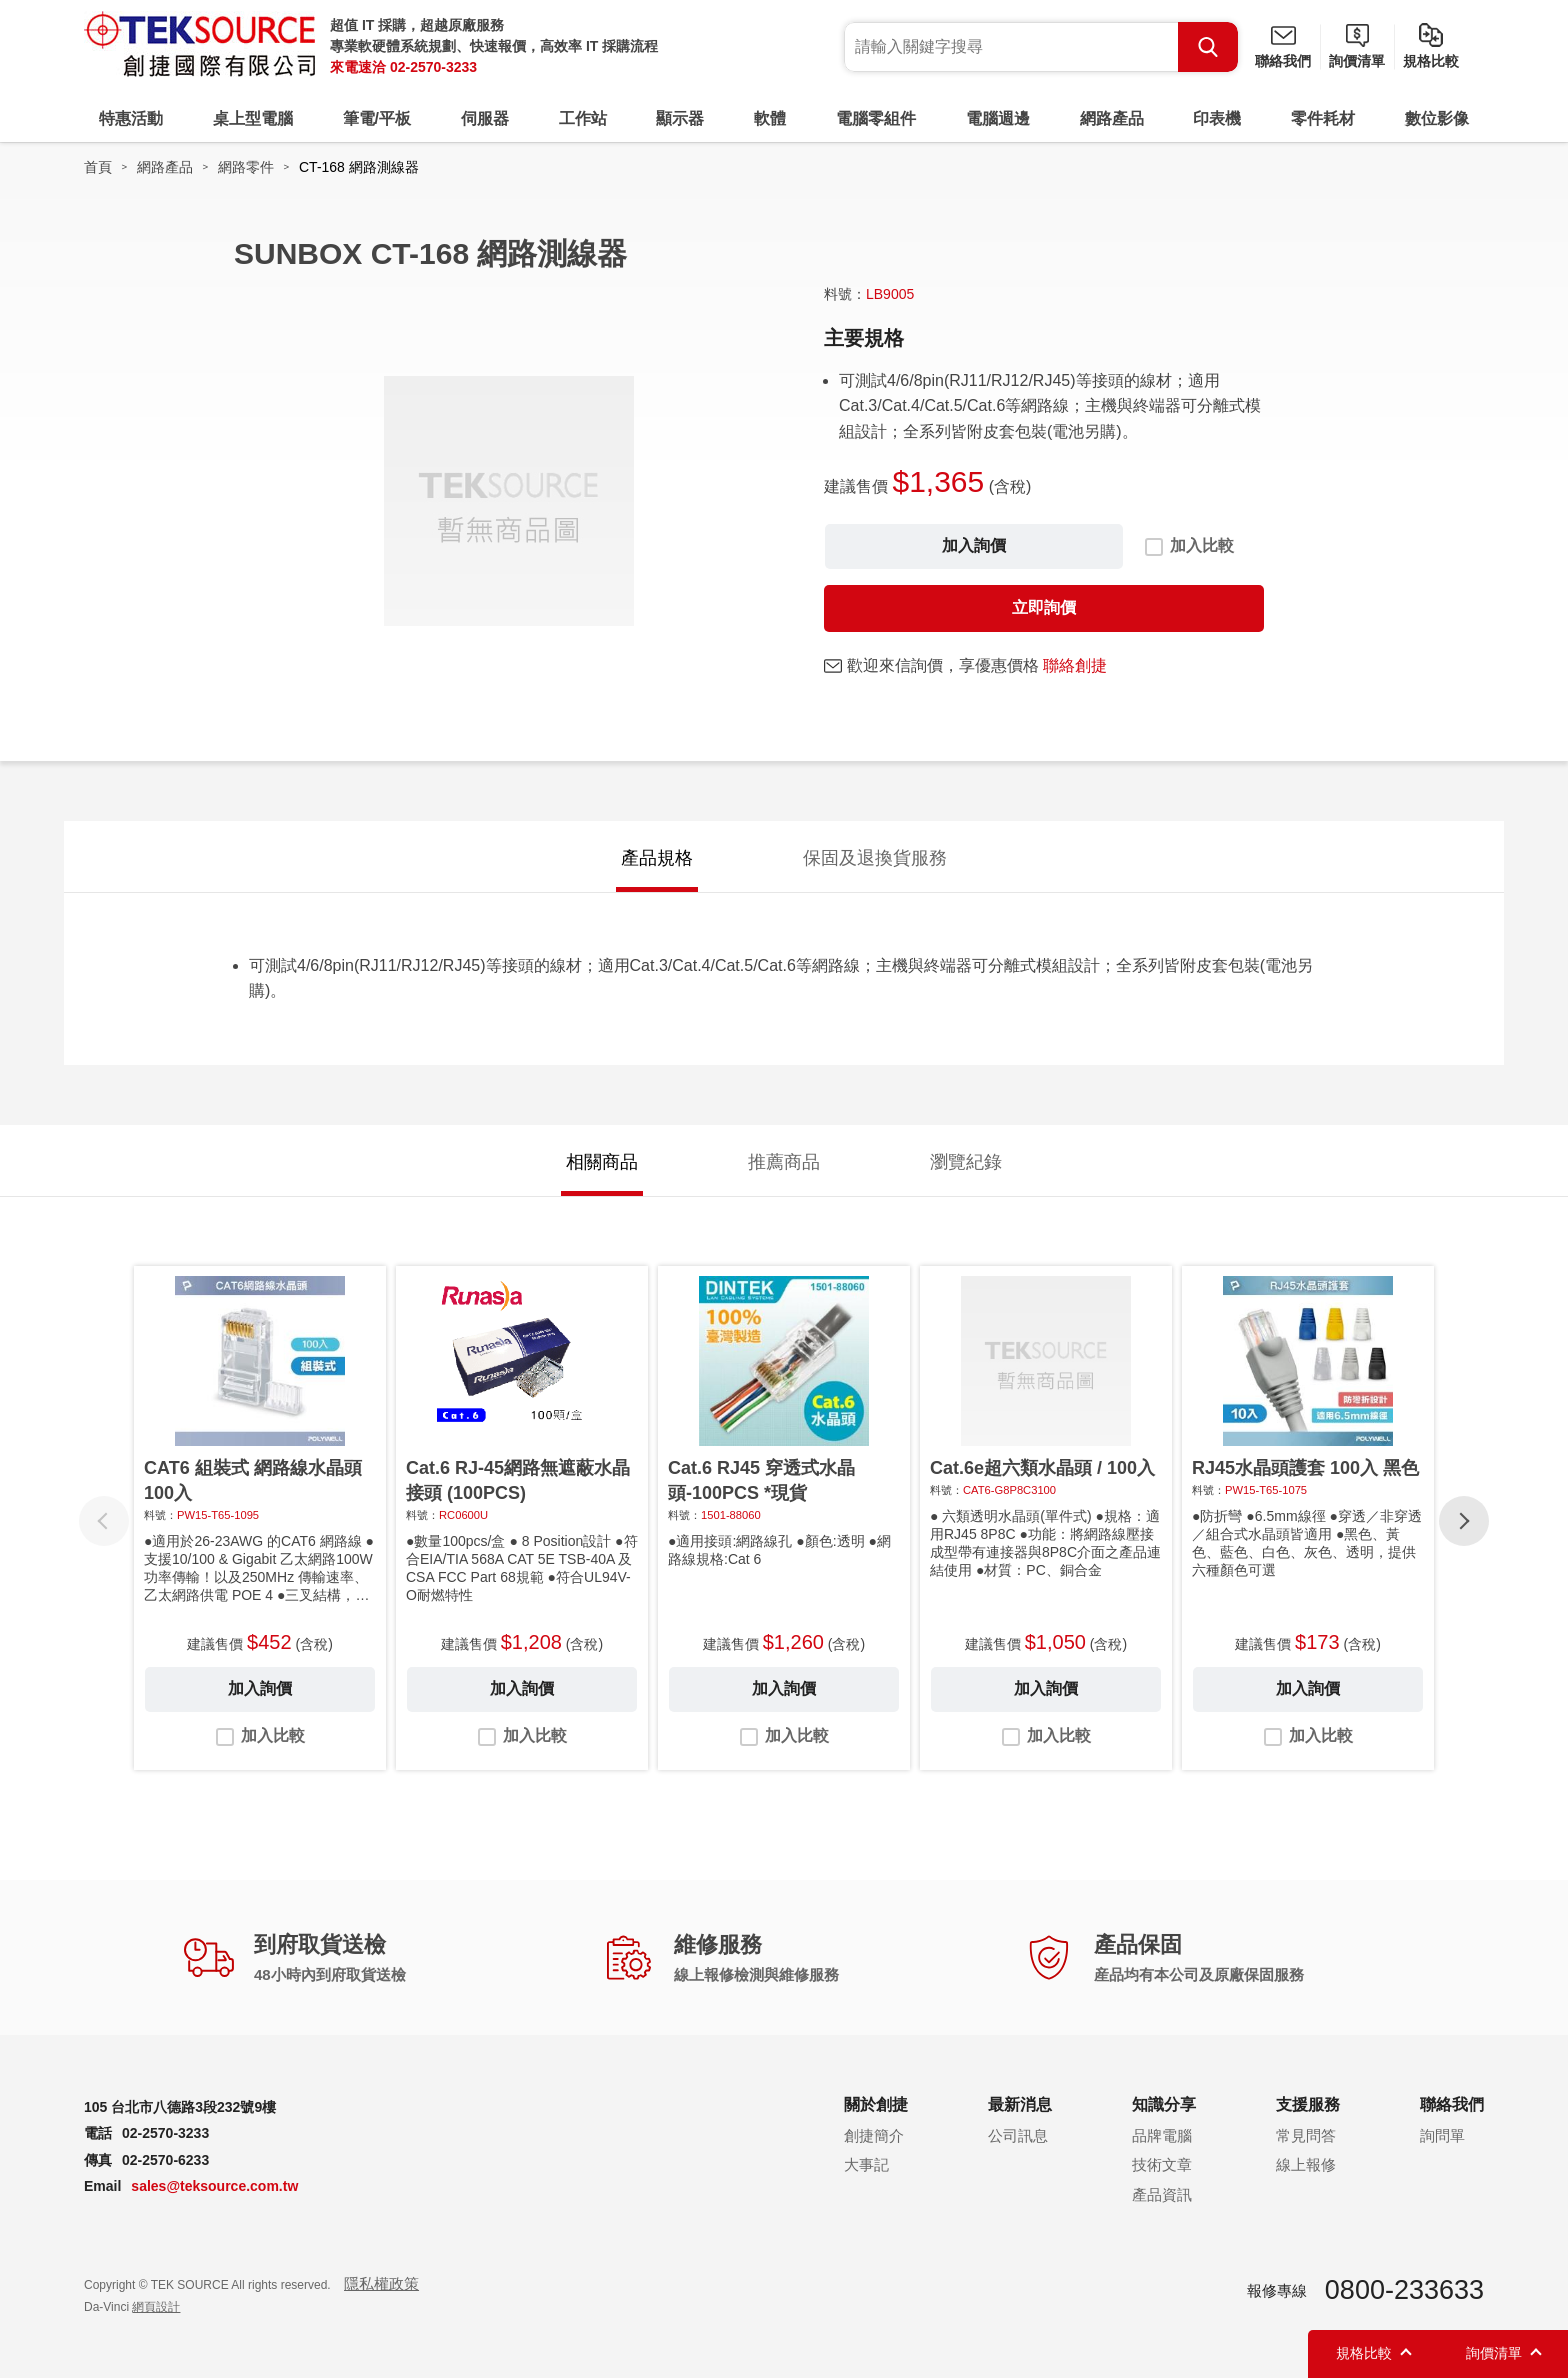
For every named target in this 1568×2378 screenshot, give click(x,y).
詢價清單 (1357, 61)
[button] (1464, 1521)
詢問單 (1442, 2135)
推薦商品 (784, 1162)
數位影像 (1437, 118)
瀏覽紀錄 (966, 1162)
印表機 (1217, 118)
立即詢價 (1044, 607)
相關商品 (602, 1162)
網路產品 (1112, 118)
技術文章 (1162, 2164)
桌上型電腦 (253, 118)
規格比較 (1431, 61)
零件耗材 (1323, 118)
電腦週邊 (998, 118)
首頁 (98, 167)
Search (1208, 47)
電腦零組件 (876, 118)
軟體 (770, 118)
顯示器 (680, 118)
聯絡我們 (1283, 61)
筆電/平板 (377, 118)
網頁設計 (156, 2307)
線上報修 (1306, 2164)
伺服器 (485, 118)
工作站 (583, 118)
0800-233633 (1404, 2290)
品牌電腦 (1162, 2135)
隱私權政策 (381, 2283)
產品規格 (657, 858)
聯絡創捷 (1075, 665)
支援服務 (1308, 2104)
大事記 (866, 2164)
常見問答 (1306, 2135)
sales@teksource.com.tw (214, 2186)
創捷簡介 (874, 2135)
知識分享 (1164, 2104)
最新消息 (1020, 2104)
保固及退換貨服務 (875, 858)
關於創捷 (876, 2104)
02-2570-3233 (433, 67)
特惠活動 (131, 118)
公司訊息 (1018, 2135)
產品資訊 (1162, 2194)
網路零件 (246, 167)
